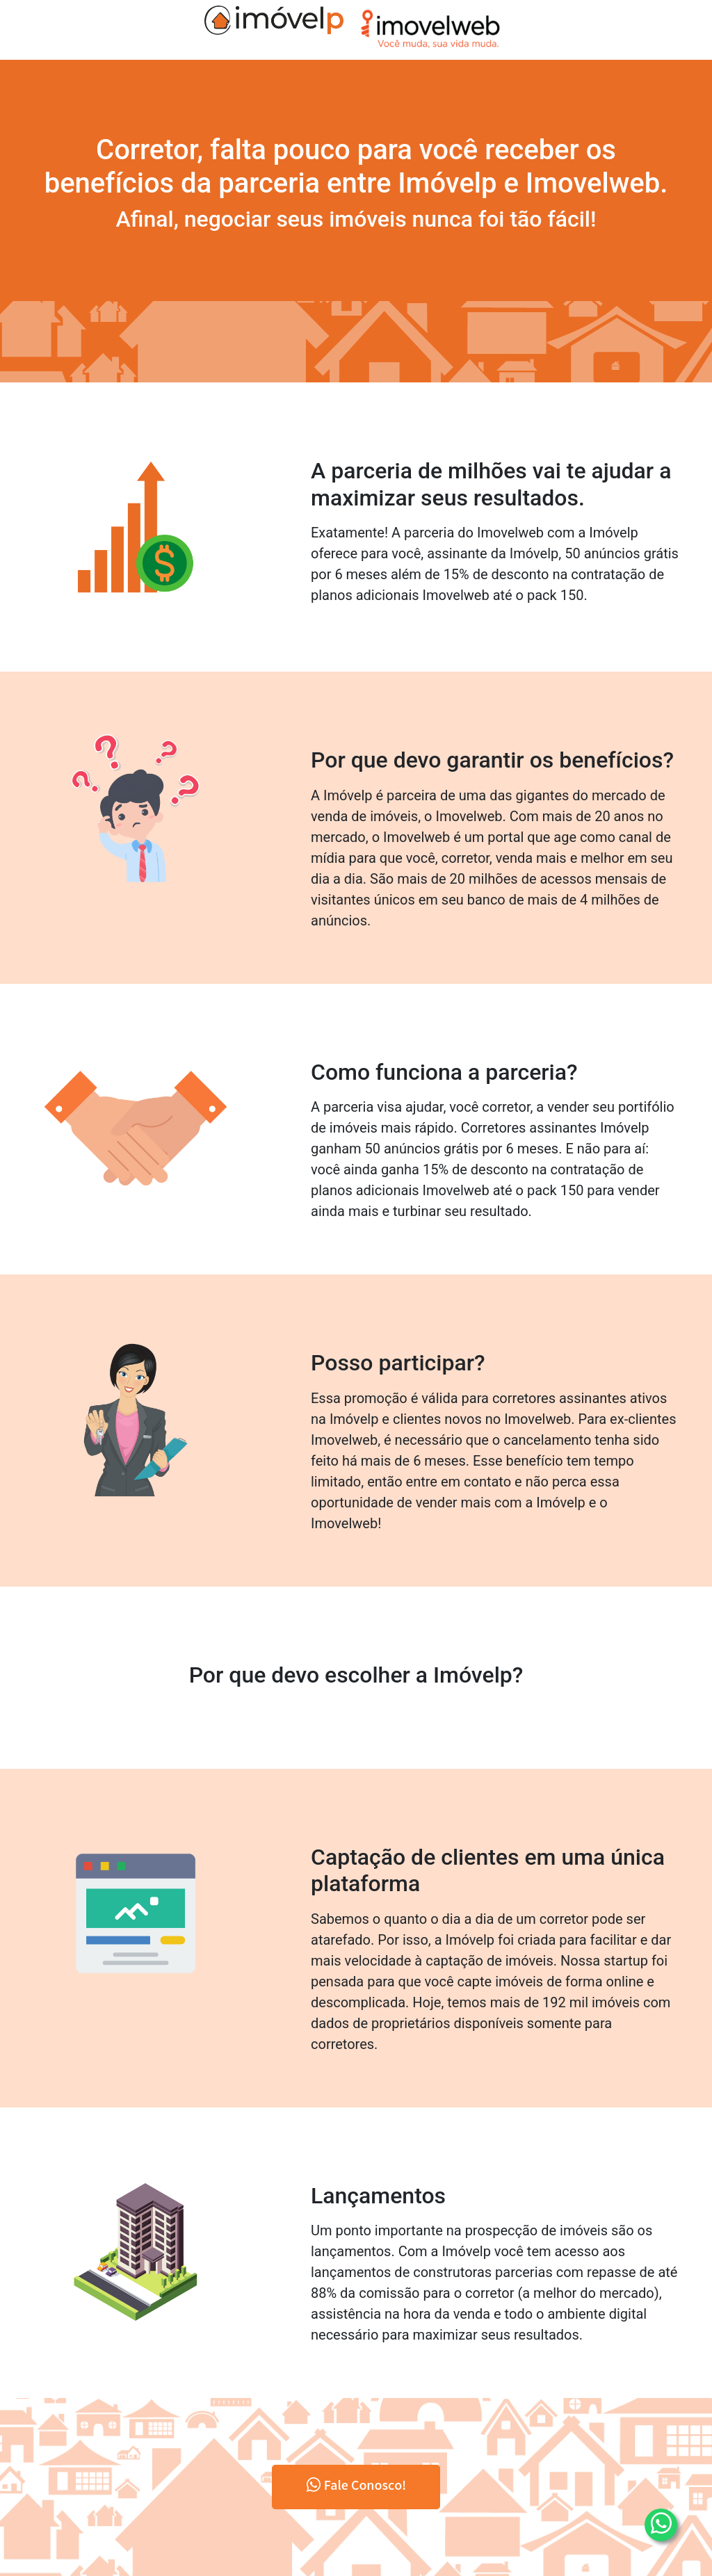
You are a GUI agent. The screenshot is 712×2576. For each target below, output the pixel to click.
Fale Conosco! (356, 2487)
